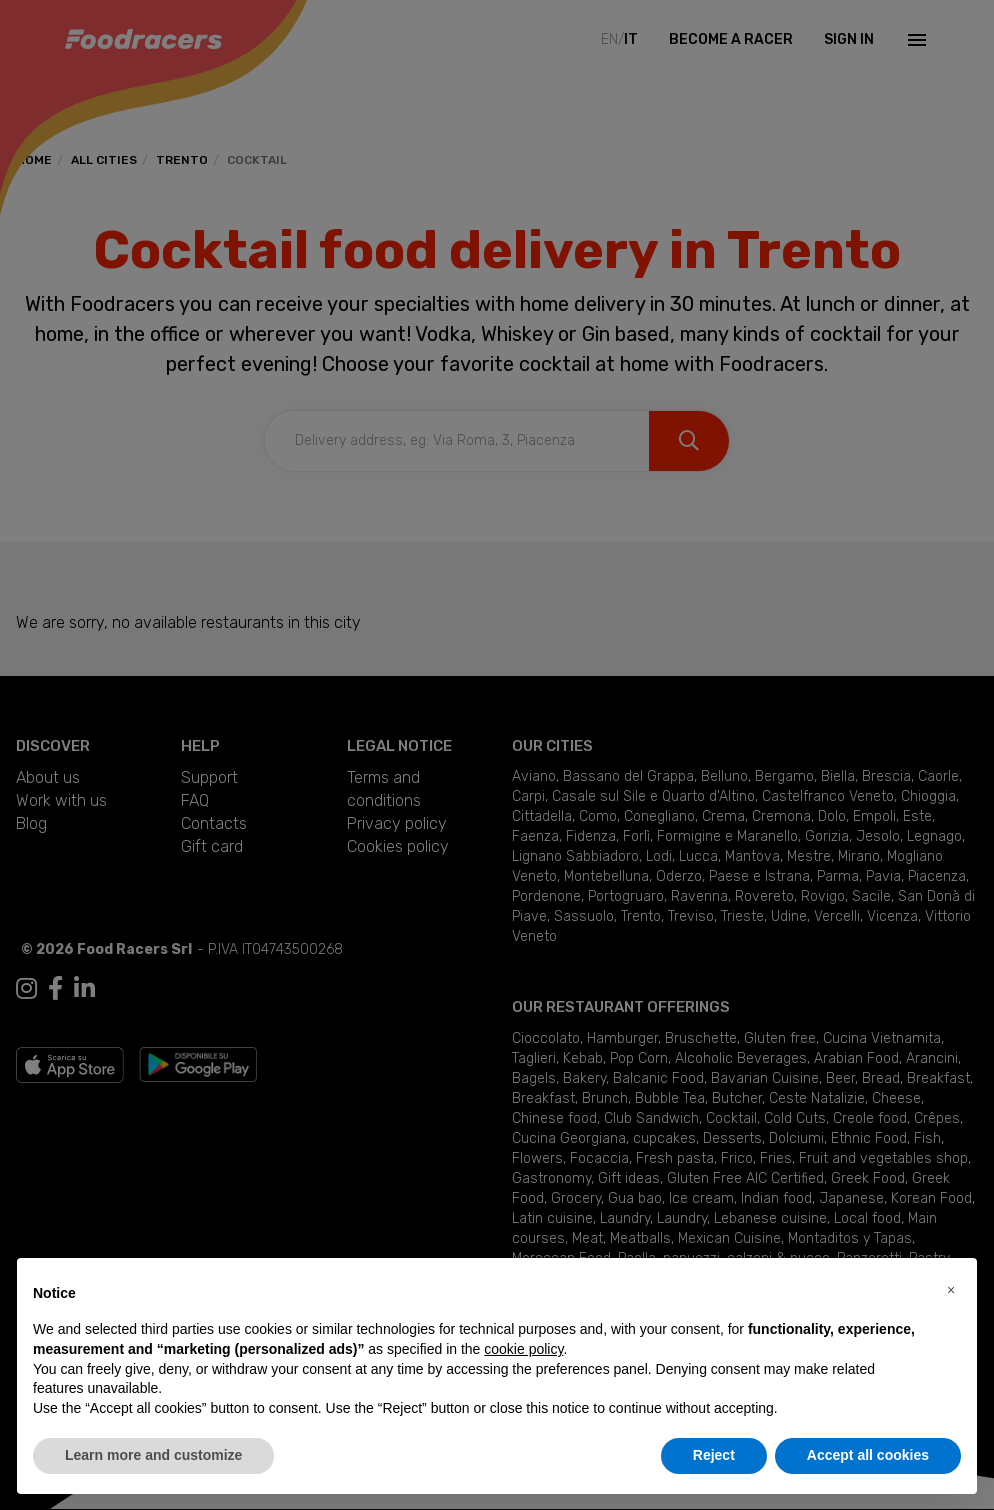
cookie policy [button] (523, 1349)
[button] (951, 1290)
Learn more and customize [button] (153, 1455)
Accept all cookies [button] (868, 1455)
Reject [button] (714, 1455)
